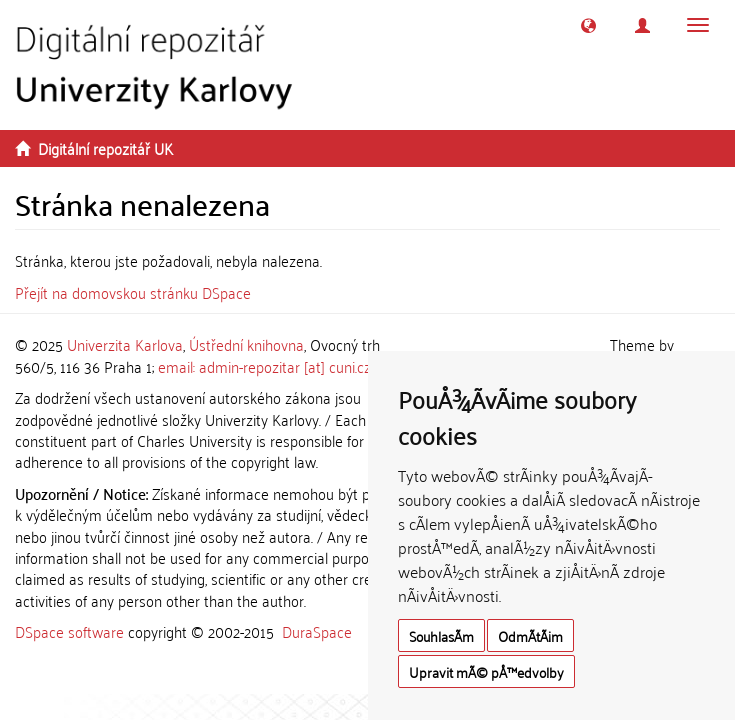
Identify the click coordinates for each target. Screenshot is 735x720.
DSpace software (69, 631)
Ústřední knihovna (246, 344)
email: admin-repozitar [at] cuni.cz (264, 366)
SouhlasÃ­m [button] (441, 635)
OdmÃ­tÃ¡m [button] (530, 635)
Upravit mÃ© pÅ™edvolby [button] (486, 671)
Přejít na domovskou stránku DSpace (133, 292)
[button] (588, 25)
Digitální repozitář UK (105, 148)
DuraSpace (317, 631)
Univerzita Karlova (125, 344)
